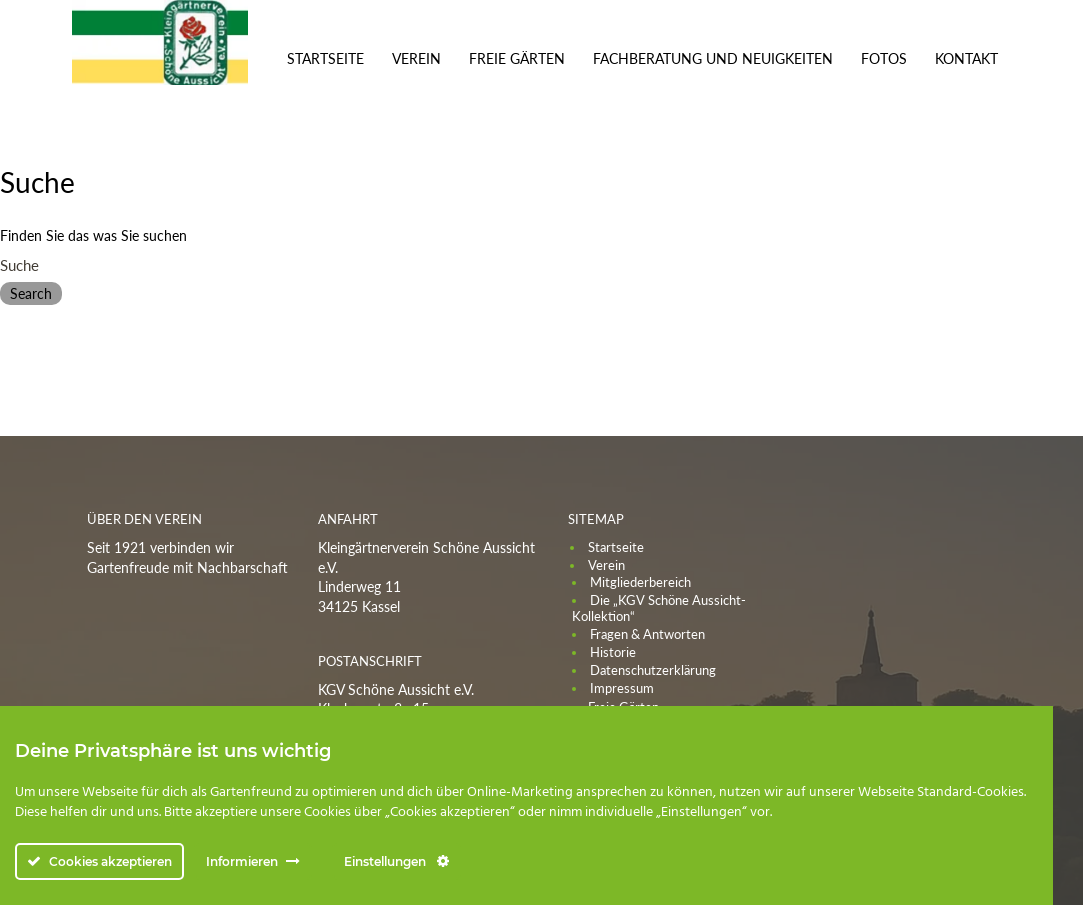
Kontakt (966, 58)
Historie (613, 652)
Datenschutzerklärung (653, 670)
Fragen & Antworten (647, 634)
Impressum (622, 688)
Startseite (325, 58)
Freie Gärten (517, 58)
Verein (416, 58)
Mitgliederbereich (640, 582)
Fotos (884, 58)
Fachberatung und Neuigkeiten (713, 58)
